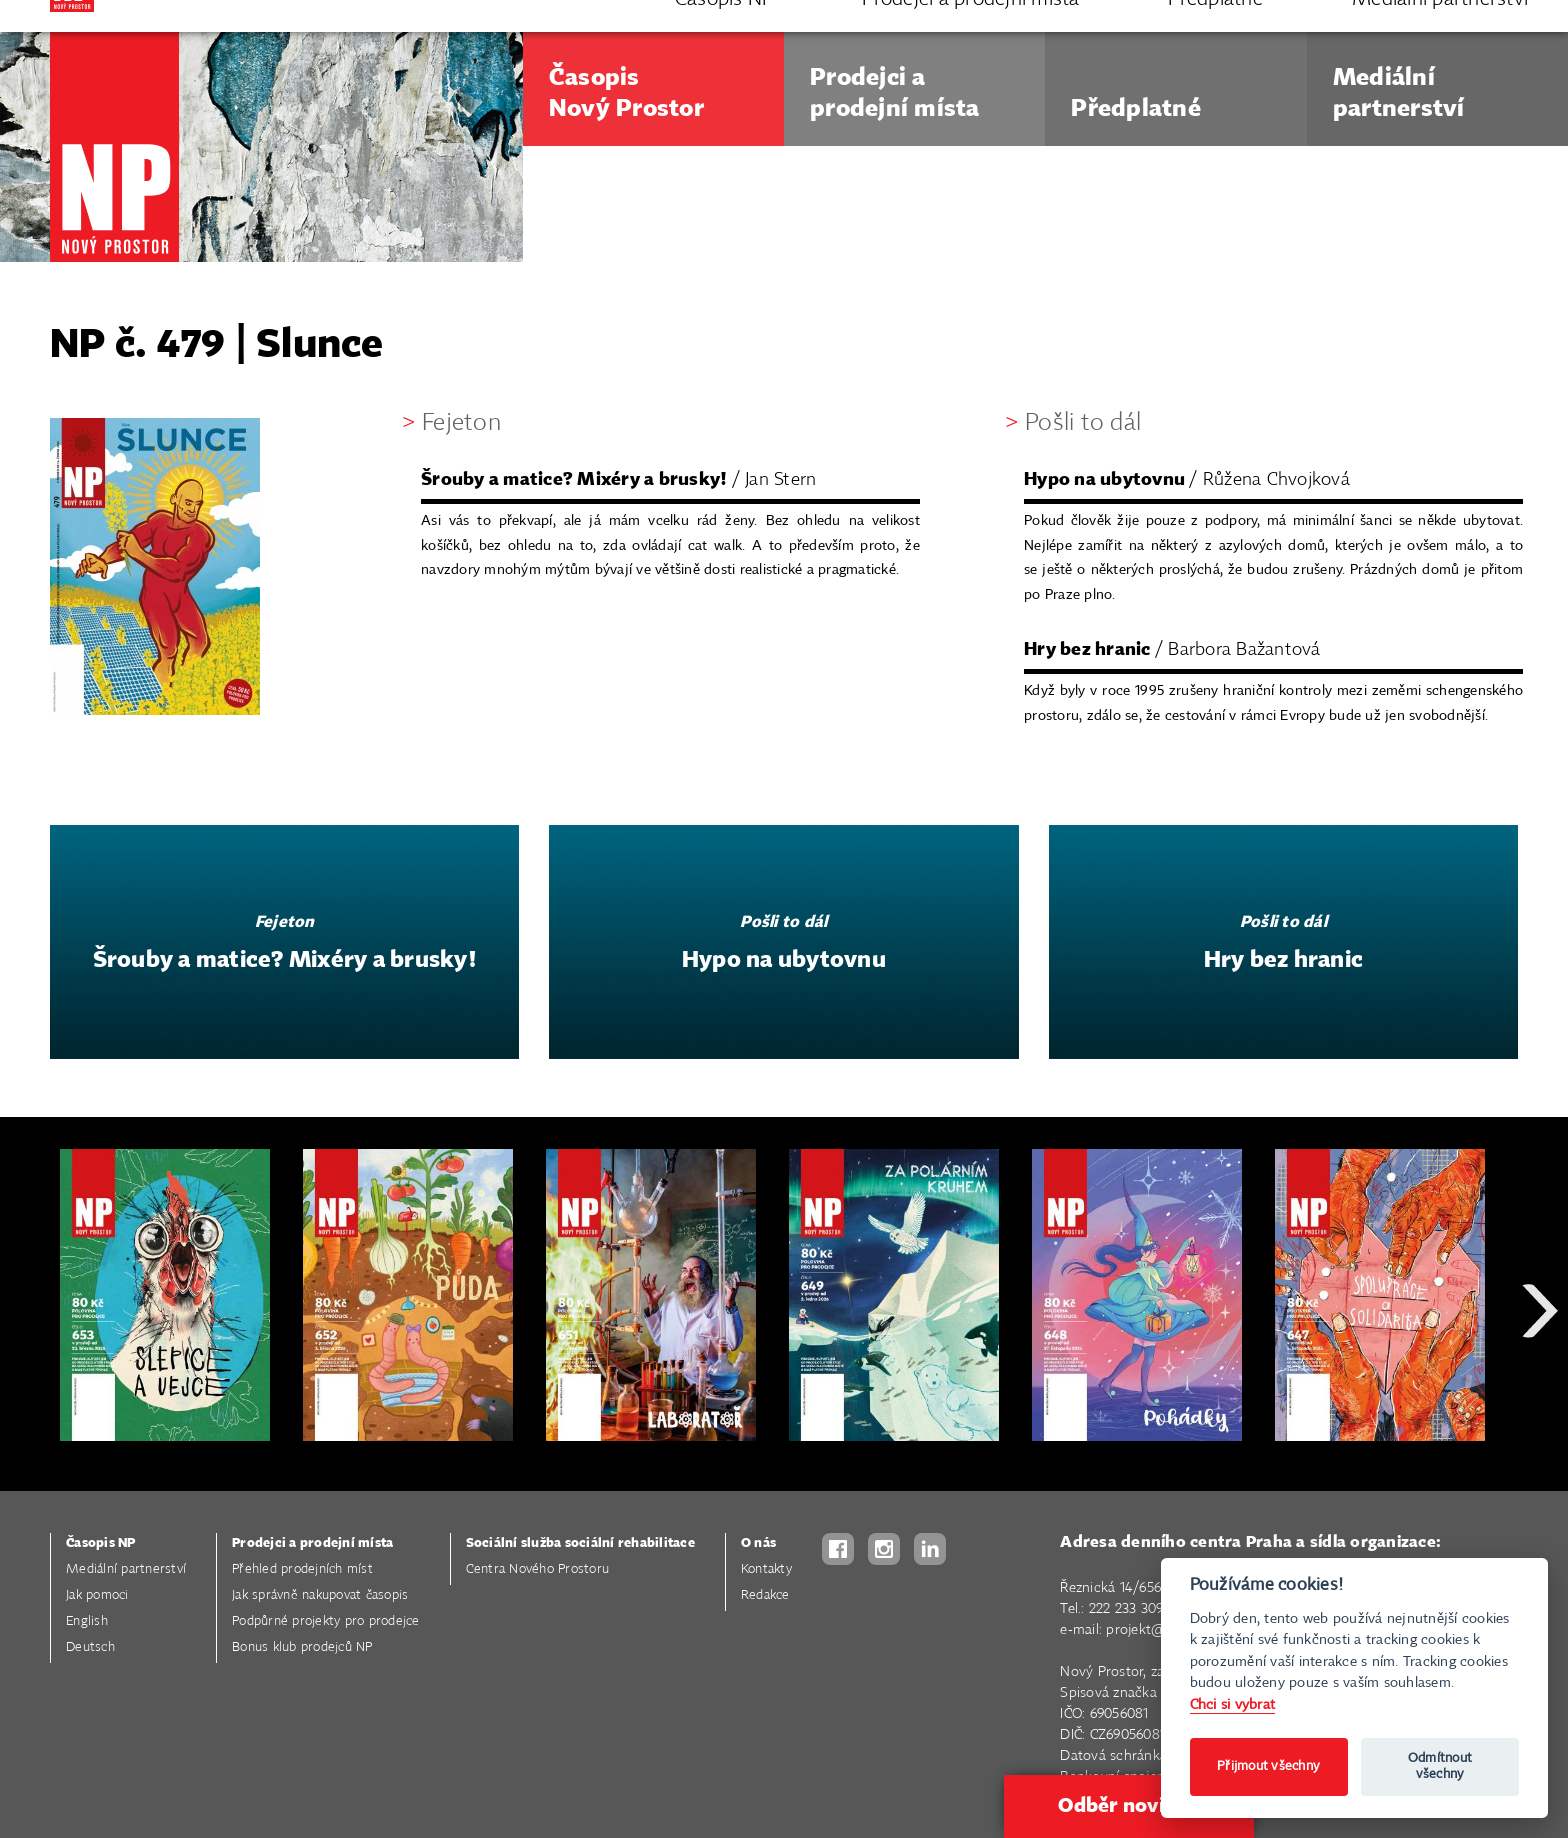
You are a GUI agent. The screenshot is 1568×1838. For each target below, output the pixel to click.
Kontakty (766, 1569)
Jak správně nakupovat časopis (320, 1595)
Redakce (765, 1595)
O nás (758, 1543)
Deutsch (90, 1647)
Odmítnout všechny (1440, 1766)
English (87, 1621)
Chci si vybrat (1233, 1704)
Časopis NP (101, 1543)
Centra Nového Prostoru (538, 1569)
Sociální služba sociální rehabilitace (580, 1543)
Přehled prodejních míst (302, 1569)
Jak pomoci (97, 1595)
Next (1540, 1382)
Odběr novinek (1129, 1806)
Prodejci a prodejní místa (312, 1543)
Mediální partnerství (126, 1569)
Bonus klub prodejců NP (302, 1647)
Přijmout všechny (1268, 1766)
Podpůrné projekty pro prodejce (326, 1621)
